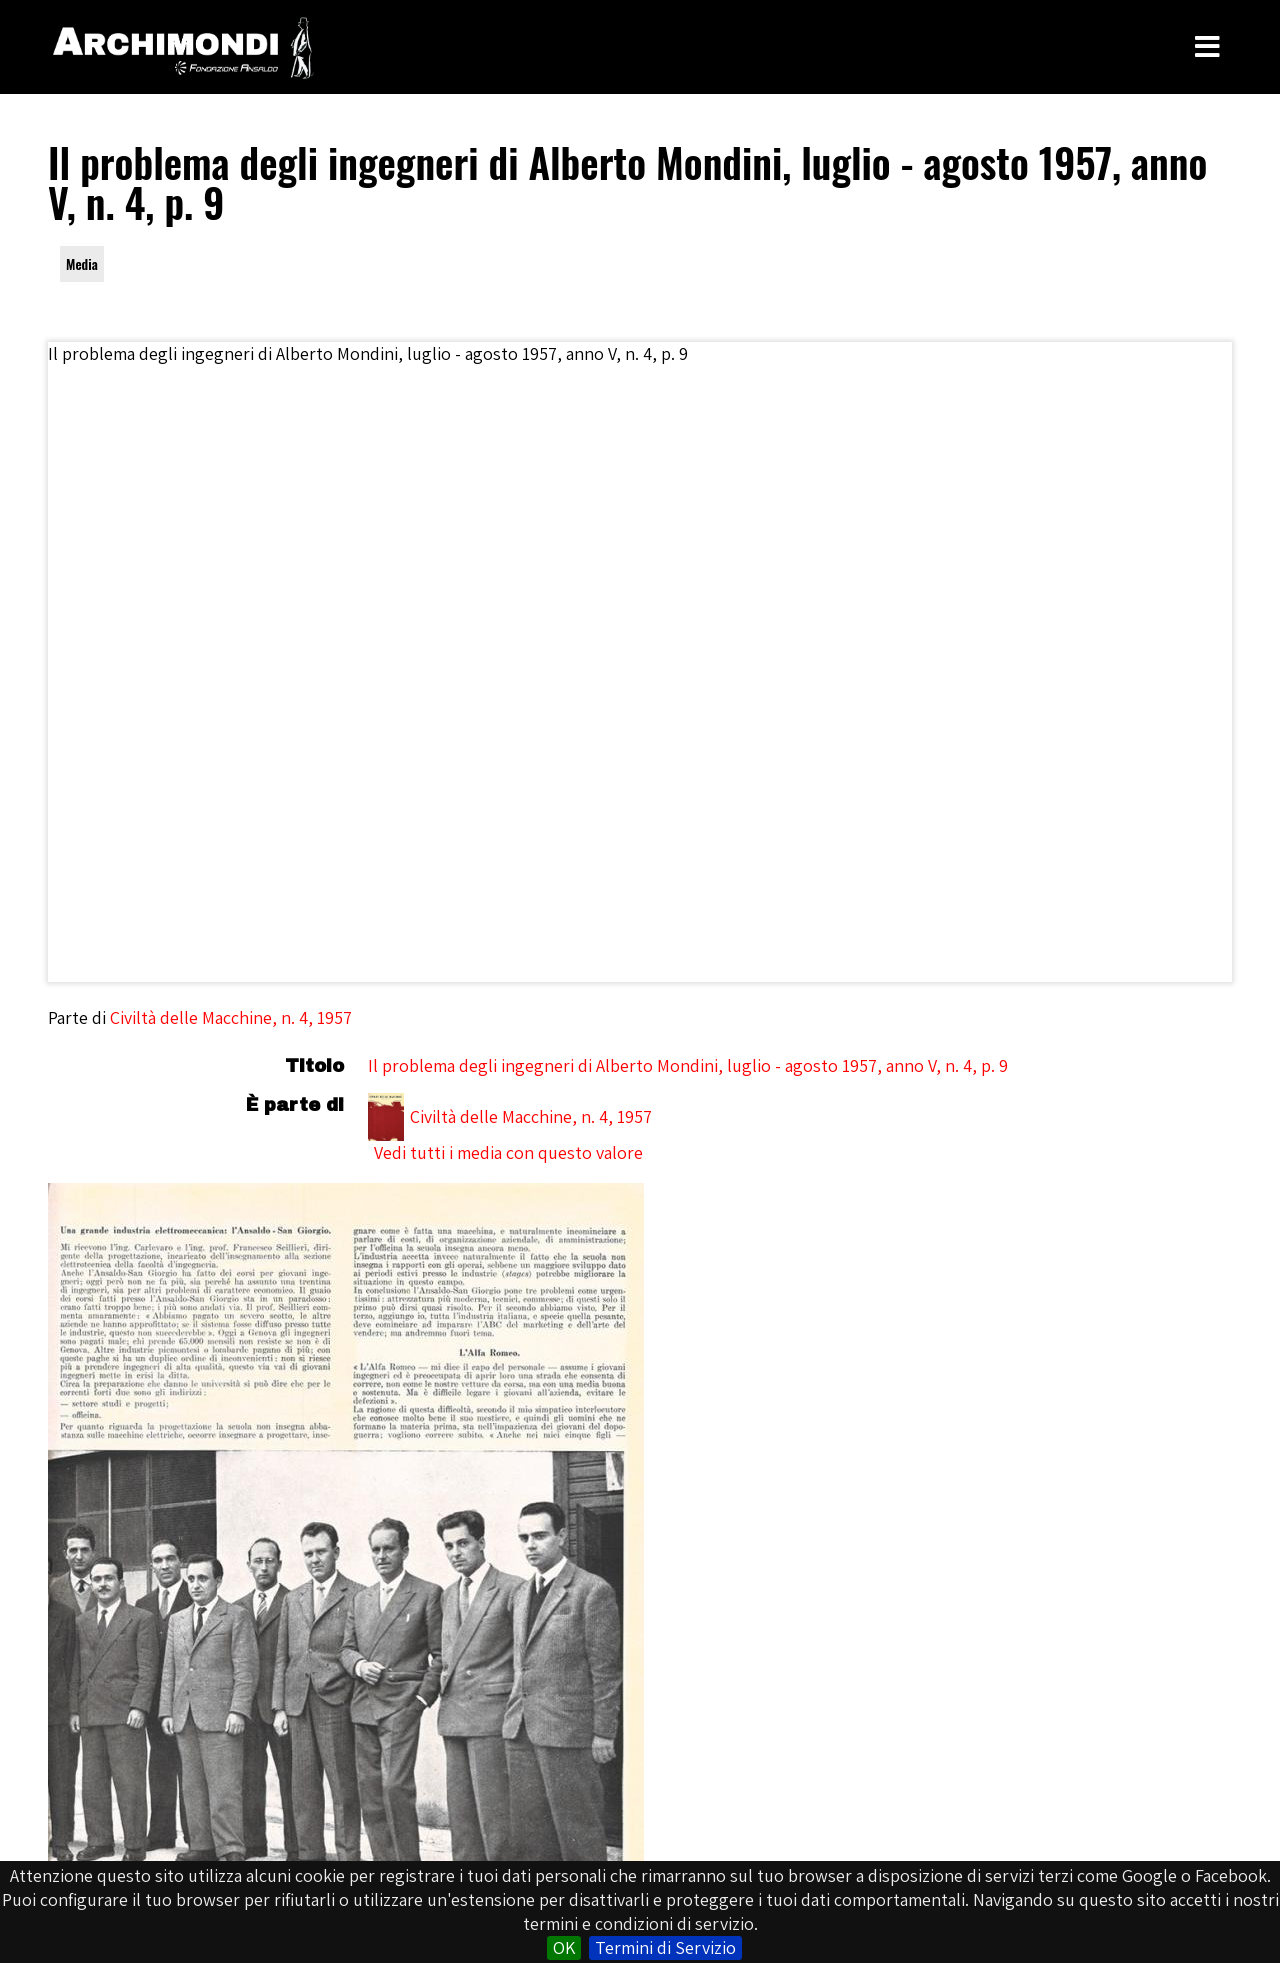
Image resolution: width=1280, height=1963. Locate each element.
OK (564, 1947)
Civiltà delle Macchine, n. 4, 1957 (231, 1017)
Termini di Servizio (665, 1947)
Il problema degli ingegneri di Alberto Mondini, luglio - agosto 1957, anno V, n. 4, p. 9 (688, 1065)
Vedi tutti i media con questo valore (508, 1152)
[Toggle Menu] (1207, 47)
